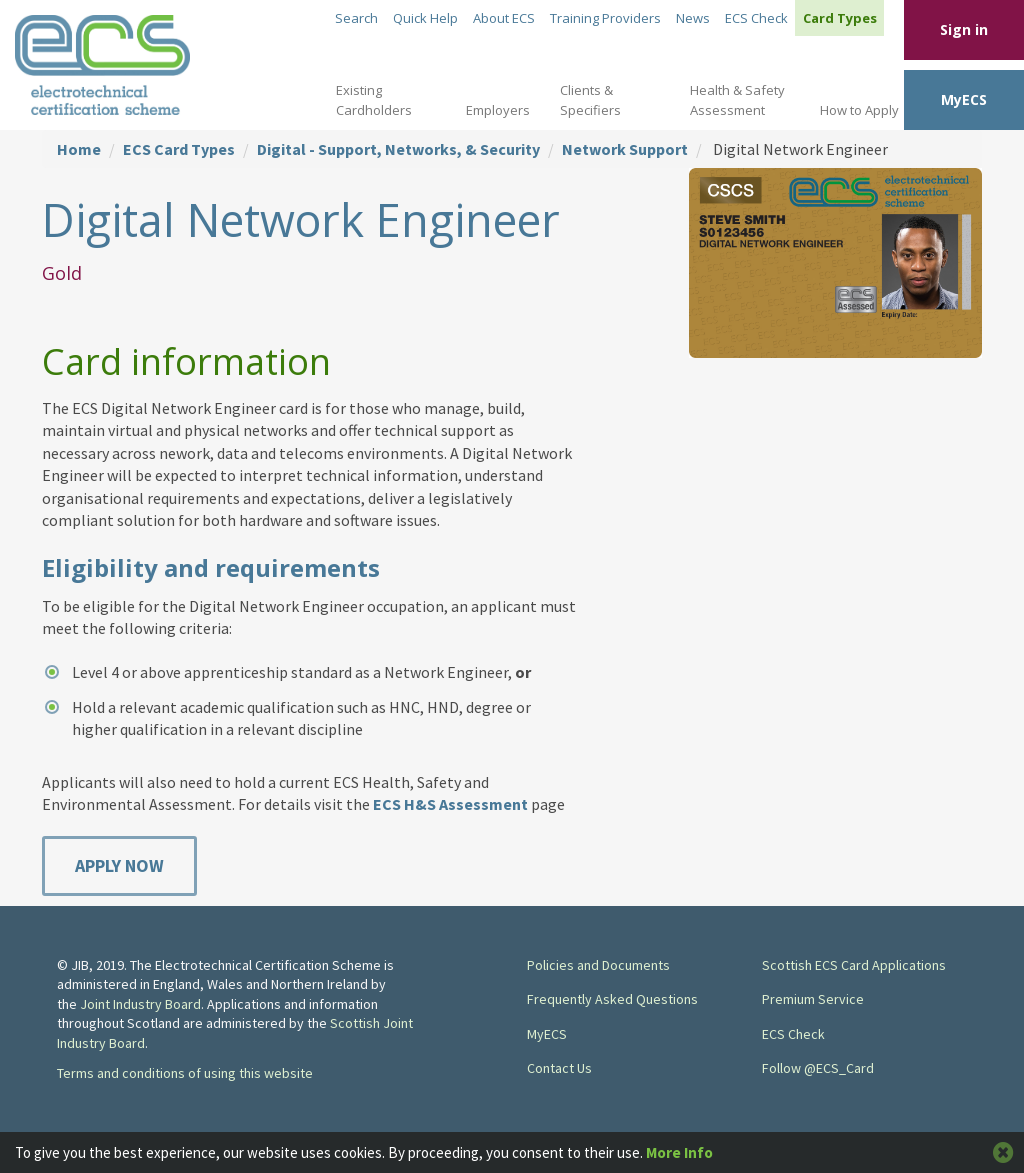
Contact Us (559, 1068)
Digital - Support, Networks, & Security (398, 149)
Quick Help (425, 18)
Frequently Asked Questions (612, 999)
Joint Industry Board (140, 1004)
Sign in (964, 29)
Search (356, 18)
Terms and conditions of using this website (185, 1073)
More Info (679, 1152)
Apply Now (119, 865)
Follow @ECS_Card (818, 1068)
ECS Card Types (179, 149)
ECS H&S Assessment (450, 804)
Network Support (625, 149)
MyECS (964, 99)
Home (79, 149)
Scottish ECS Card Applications (854, 965)
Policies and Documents (598, 965)
